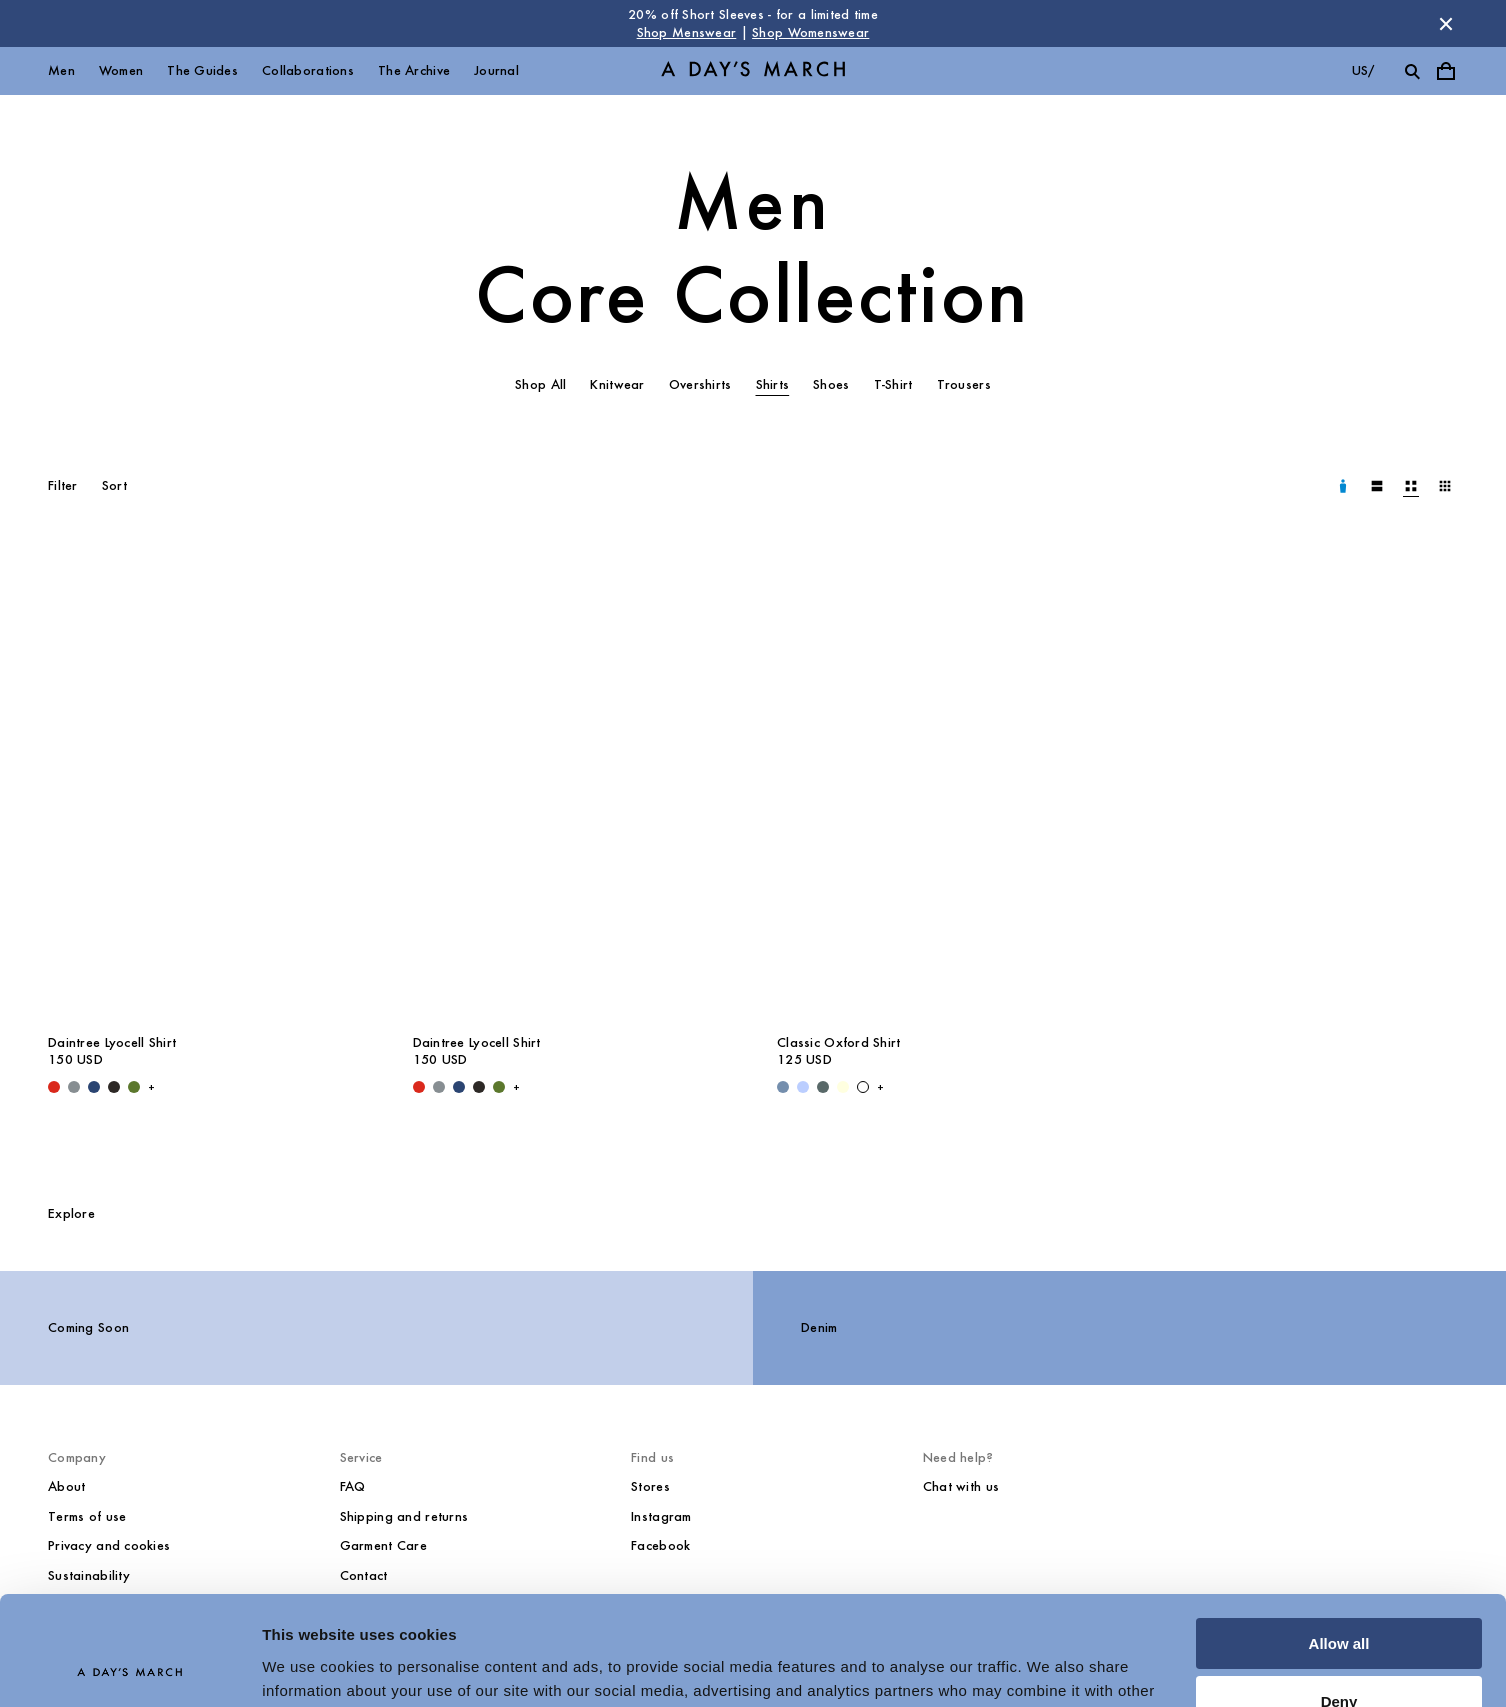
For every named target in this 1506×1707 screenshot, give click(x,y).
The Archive (414, 70)
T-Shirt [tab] (893, 384)
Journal (496, 70)
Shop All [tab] (540, 384)
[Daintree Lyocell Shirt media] (206, 784)
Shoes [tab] (831, 384)
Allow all (1339, 1541)
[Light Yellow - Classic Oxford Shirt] (843, 1087)
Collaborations (308, 70)
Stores (650, 1486)
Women (121, 70)
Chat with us (961, 1486)
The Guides (202, 70)
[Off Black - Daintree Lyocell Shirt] (114, 1087)
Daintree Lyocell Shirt (112, 1042)
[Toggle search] (1412, 71)
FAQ (353, 1486)
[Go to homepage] (753, 71)
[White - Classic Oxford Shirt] (863, 1087)
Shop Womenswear (810, 32)
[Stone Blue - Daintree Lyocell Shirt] (74, 1087)
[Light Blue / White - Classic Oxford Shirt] (803, 1087)
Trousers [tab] (964, 384)
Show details (308, 1667)
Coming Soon (88, 1327)
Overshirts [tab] (700, 384)
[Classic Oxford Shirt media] (935, 784)
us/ (1363, 70)
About (66, 1486)
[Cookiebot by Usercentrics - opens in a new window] (129, 1668)
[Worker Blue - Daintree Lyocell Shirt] (94, 1087)
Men (61, 70)
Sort (114, 485)
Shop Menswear (687, 32)
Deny (1339, 1599)
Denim (819, 1327)
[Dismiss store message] (1446, 24)
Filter (63, 485)
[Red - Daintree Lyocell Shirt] (54, 1087)
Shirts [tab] (773, 384)
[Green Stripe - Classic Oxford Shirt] (823, 1087)
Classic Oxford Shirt (839, 1042)
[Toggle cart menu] (1446, 71)
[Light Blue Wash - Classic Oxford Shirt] (783, 1087)
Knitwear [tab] (617, 384)
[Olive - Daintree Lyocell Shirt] (134, 1087)
